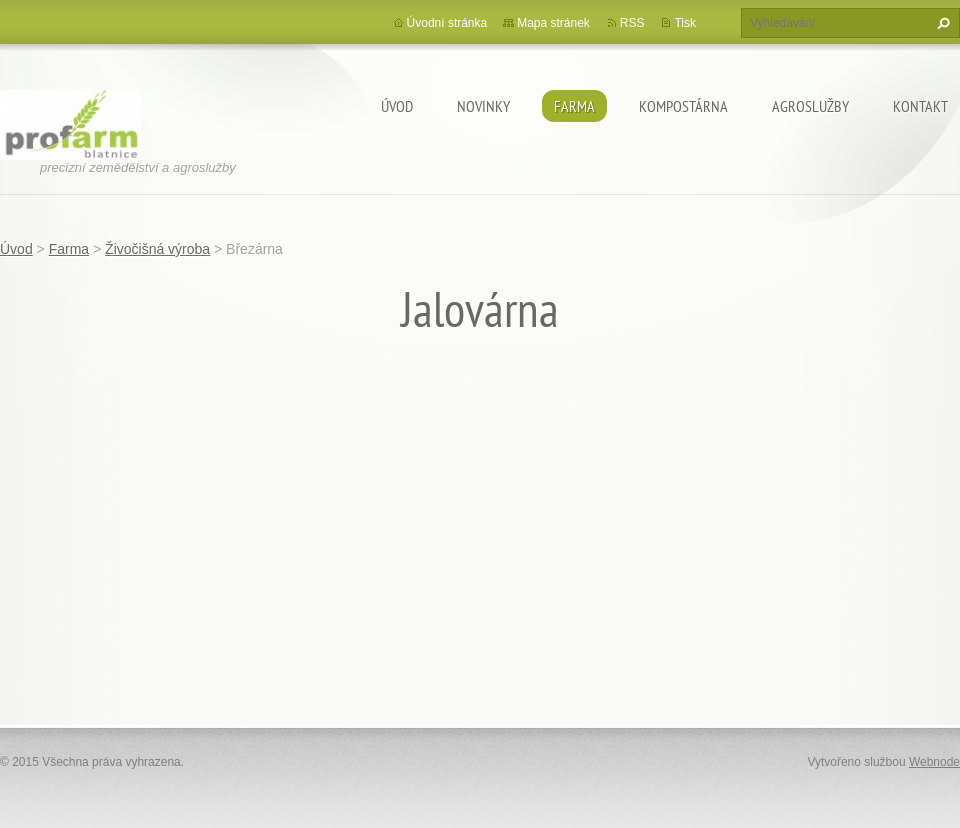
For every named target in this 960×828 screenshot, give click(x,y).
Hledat (941, 23)
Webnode (934, 762)
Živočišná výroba (157, 249)
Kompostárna (683, 106)
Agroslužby (810, 106)
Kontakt (920, 106)
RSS (632, 23)
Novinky (483, 106)
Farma (574, 106)
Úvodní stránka (447, 23)
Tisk (685, 23)
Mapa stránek (553, 23)
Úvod (397, 106)
